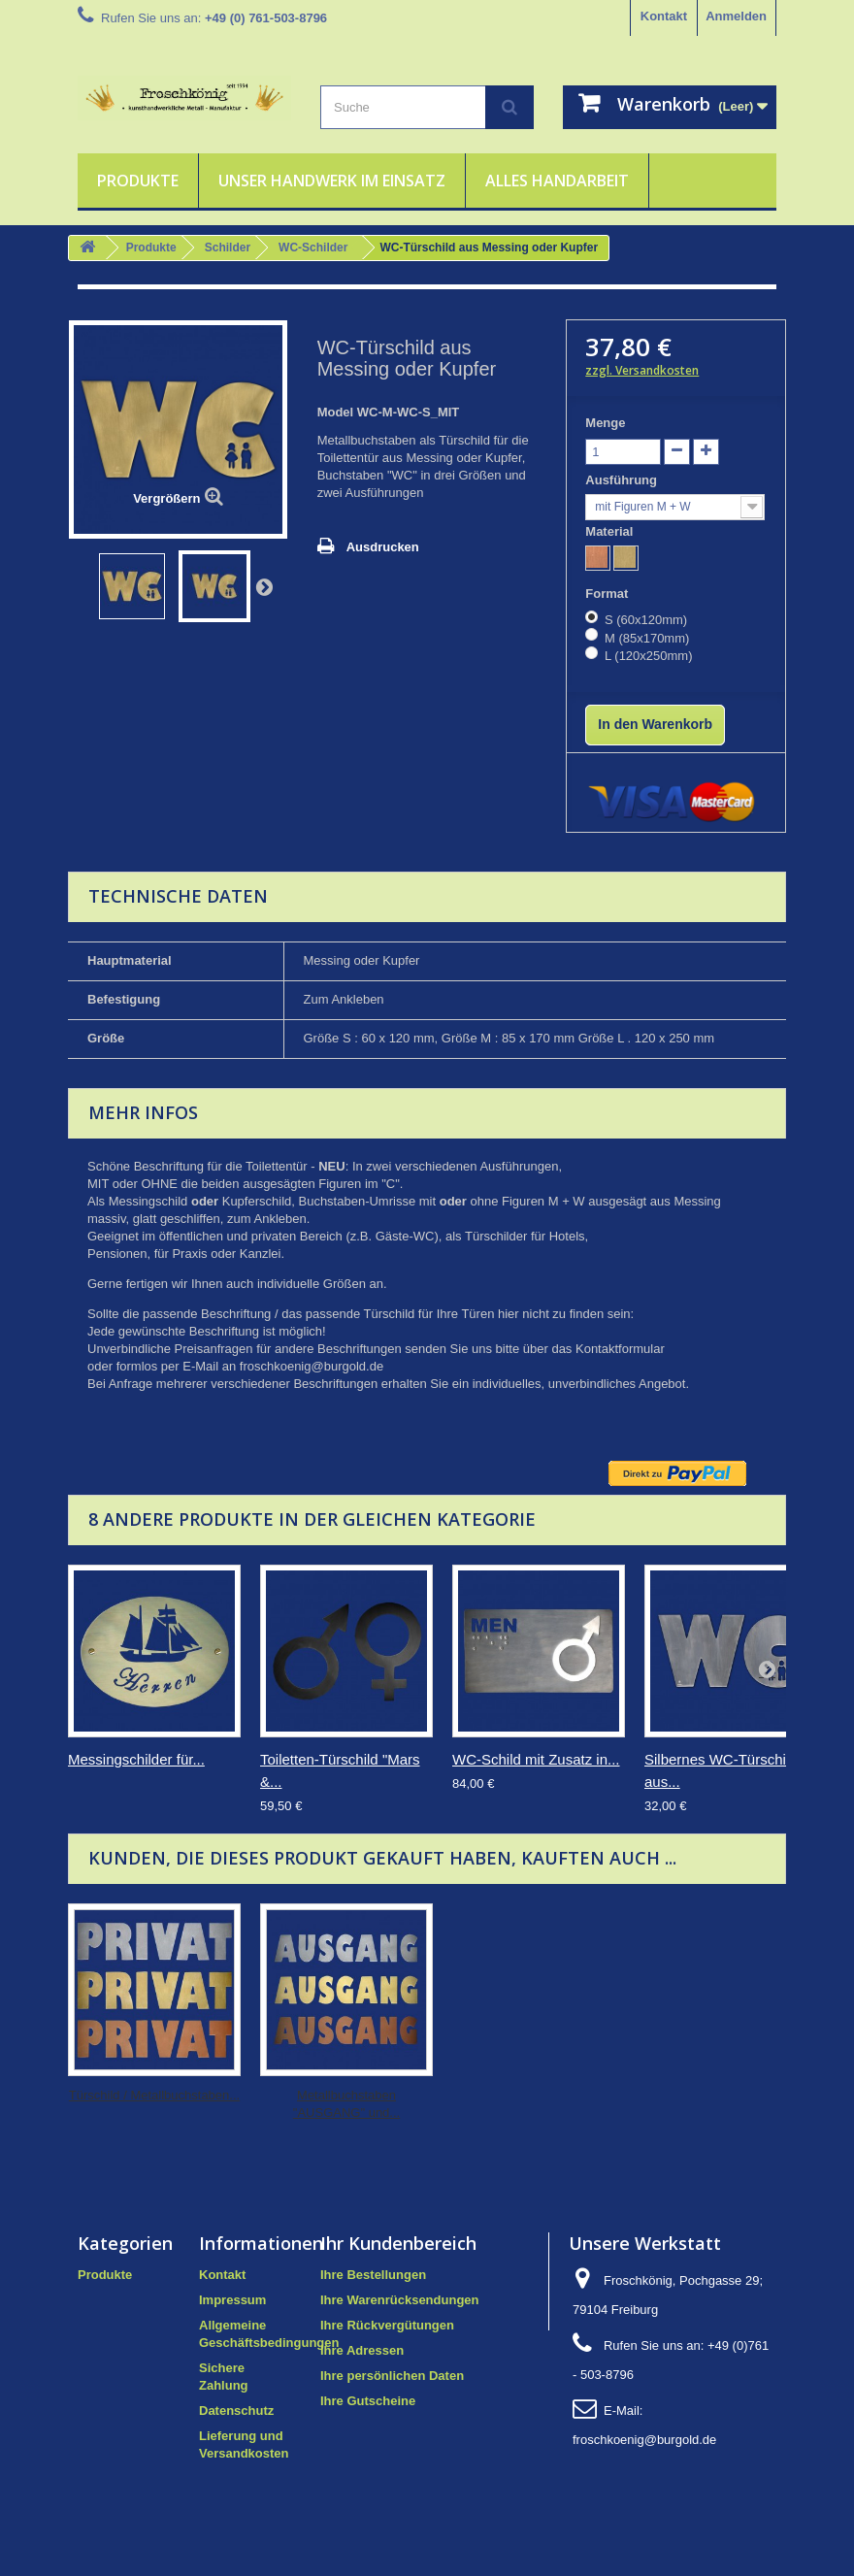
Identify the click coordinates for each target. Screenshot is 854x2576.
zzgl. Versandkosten (642, 370)
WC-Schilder (313, 247)
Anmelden (736, 16)
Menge (605, 422)
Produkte (138, 180)
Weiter (264, 586)
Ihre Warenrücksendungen (399, 2300)
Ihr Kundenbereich (398, 2243)
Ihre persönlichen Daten (392, 2375)
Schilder (227, 247)
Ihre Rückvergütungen (387, 2325)
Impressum (232, 2300)
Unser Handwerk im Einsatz (331, 180)
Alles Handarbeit (557, 180)
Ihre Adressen (362, 2350)
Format (608, 593)
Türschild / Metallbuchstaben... (154, 2095)
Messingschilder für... (136, 1759)
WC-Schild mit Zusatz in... (536, 1759)
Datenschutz (236, 2410)
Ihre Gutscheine (367, 2401)
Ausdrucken (382, 547)
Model (335, 412)
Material (611, 531)
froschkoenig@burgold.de (644, 2439)
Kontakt (663, 16)
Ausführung (622, 480)
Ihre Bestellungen (373, 2274)
